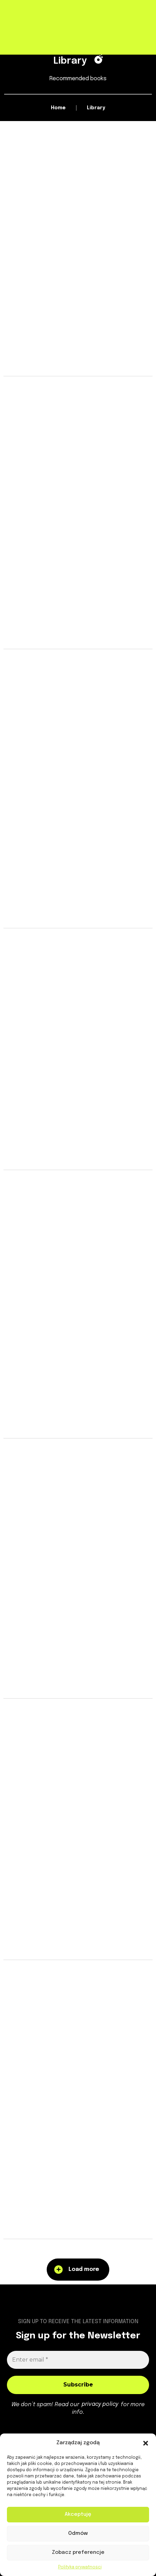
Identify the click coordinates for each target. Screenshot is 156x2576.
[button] (145, 2443)
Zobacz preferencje (78, 2552)
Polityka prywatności (80, 2567)
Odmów (78, 2533)
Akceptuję (78, 2514)
